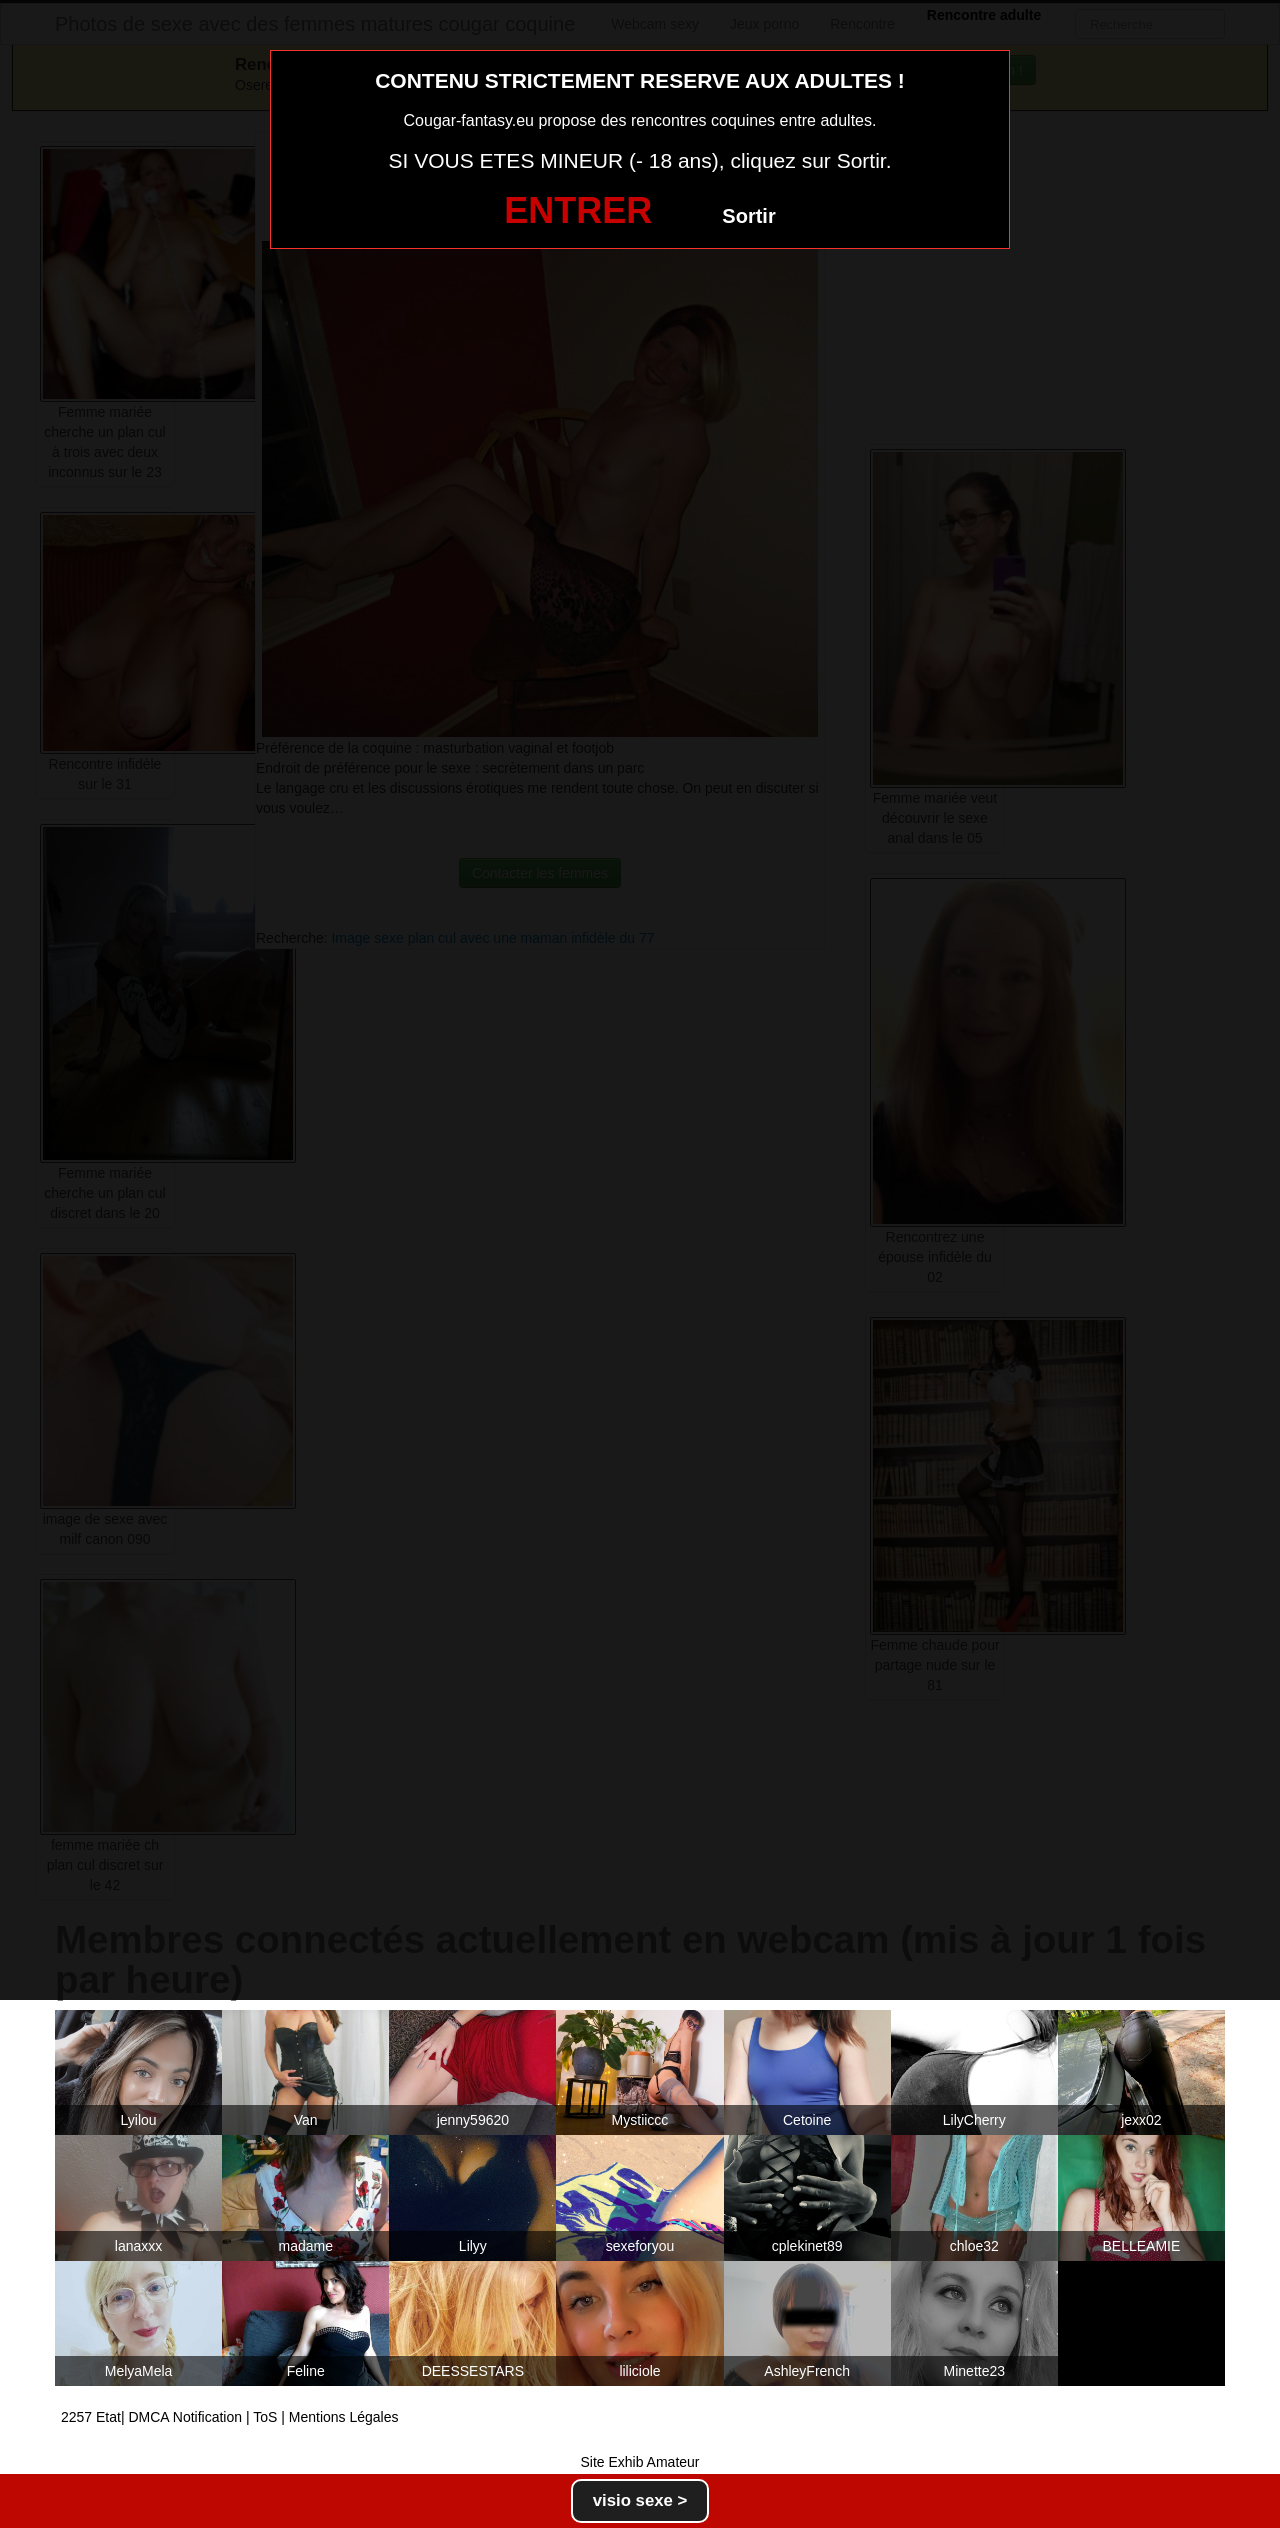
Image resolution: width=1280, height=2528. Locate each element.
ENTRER (578, 210)
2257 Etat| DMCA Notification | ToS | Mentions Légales (230, 2417)
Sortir (748, 216)
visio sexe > (640, 2500)
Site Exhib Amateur (639, 2462)
